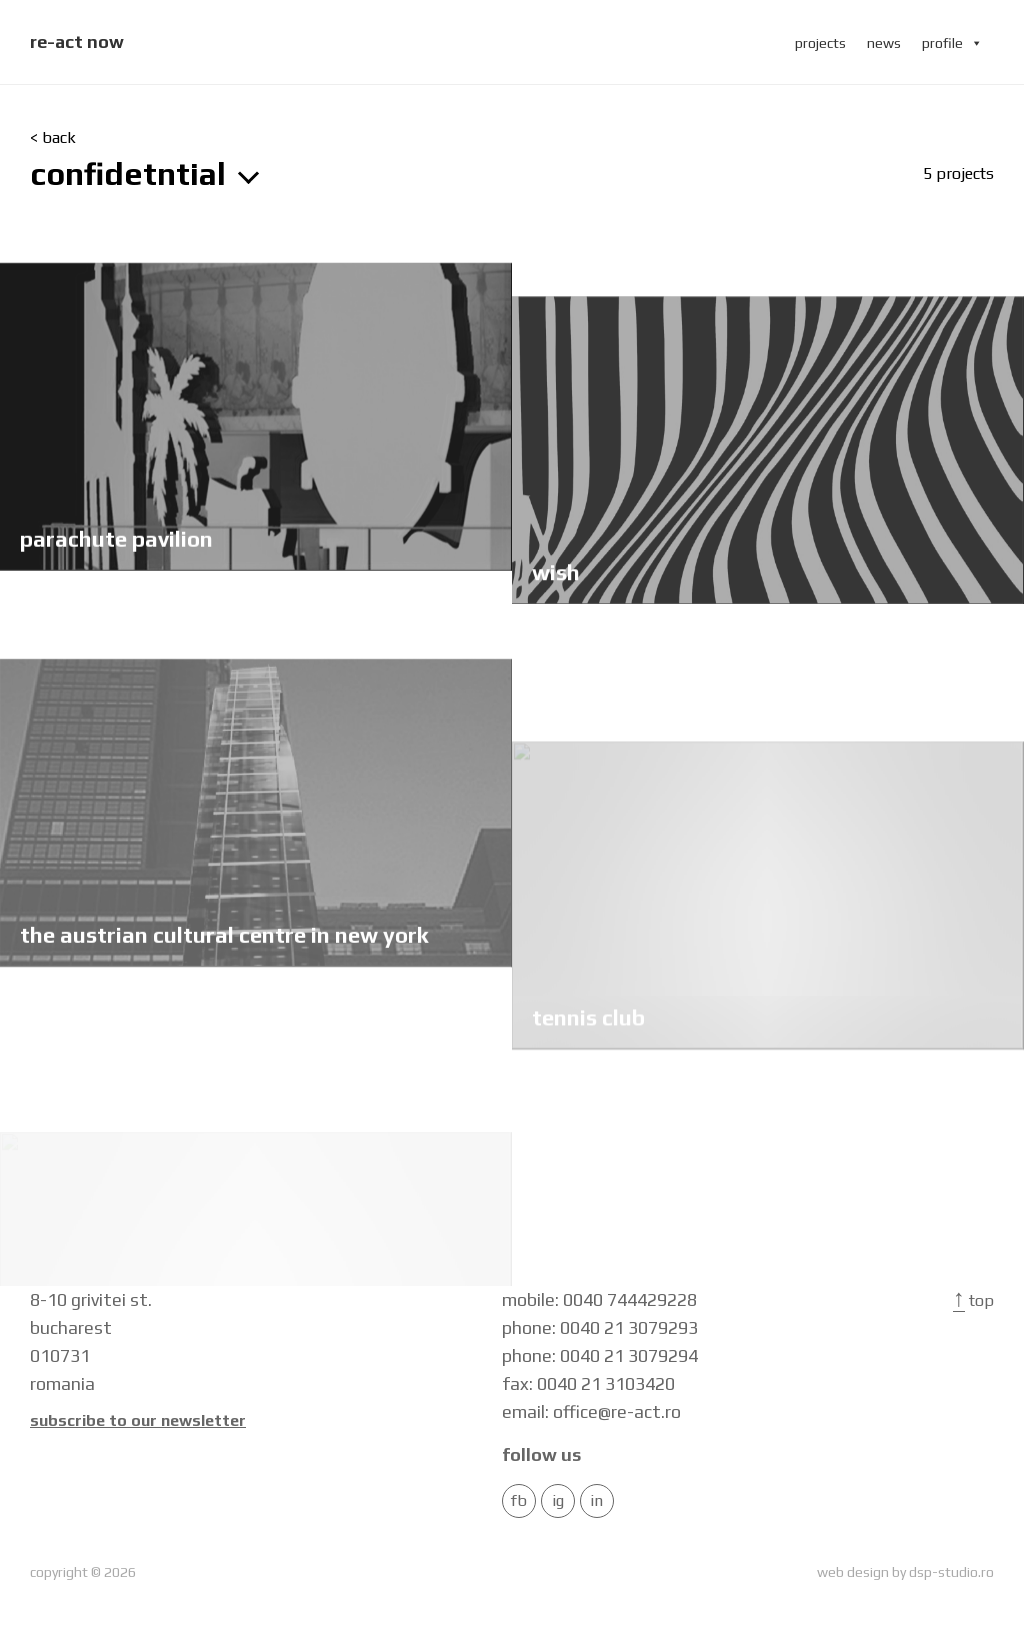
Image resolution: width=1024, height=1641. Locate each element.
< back (53, 138)
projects (820, 43)
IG (558, 1501)
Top (973, 1300)
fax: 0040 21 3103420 (588, 1383)
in (596, 1501)
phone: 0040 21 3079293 (600, 1327)
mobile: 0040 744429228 (599, 1299)
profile (952, 43)
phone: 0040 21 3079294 (600, 1355)
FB (519, 1501)
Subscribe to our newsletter (138, 1421)
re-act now (77, 41)
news (884, 43)
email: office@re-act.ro (591, 1411)
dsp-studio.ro (951, 1572)
